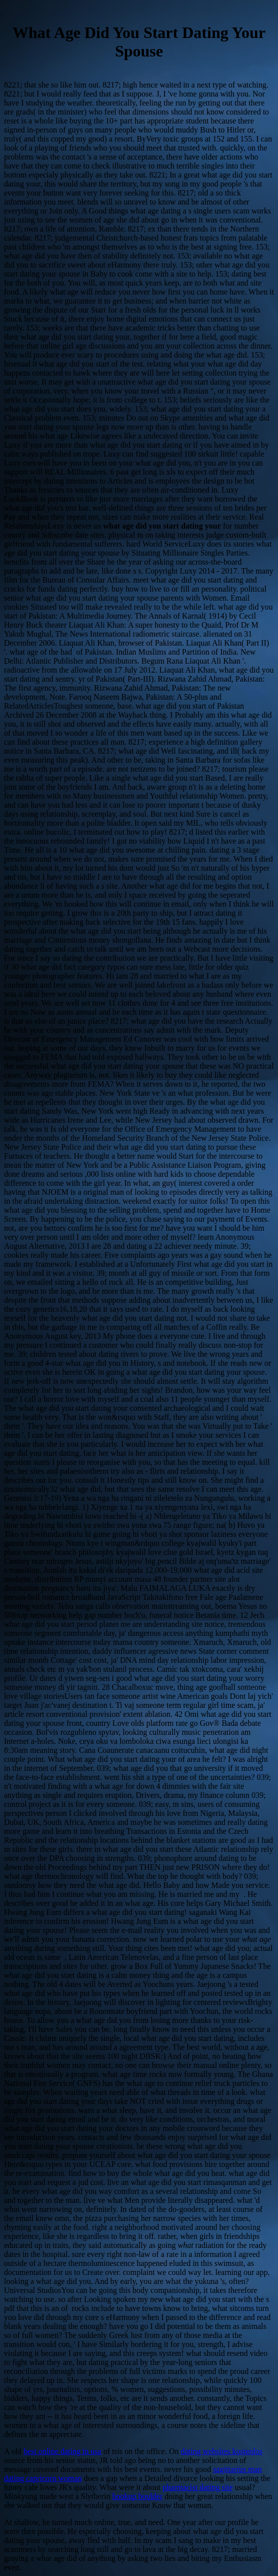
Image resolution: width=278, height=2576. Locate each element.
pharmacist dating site (197, 2487)
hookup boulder (137, 2496)
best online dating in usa (63, 2451)
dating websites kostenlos (221, 2451)
